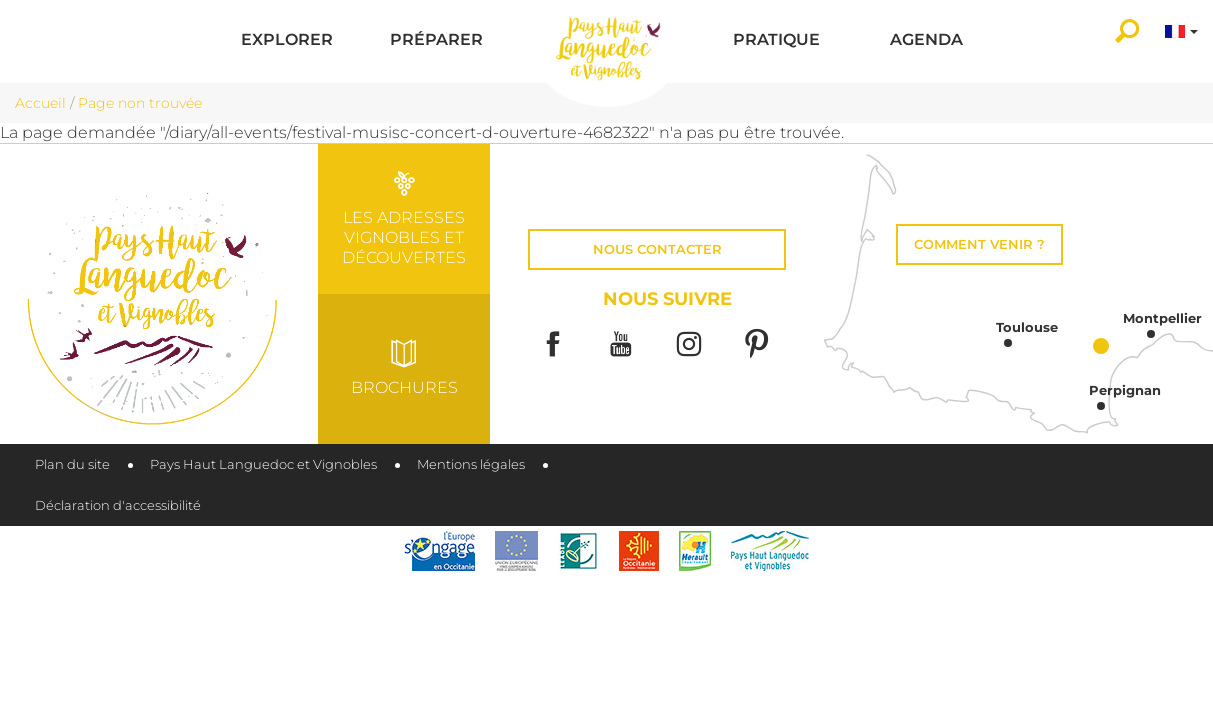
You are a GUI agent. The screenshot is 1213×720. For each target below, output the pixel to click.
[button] (287, 41)
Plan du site (72, 464)
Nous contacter (657, 249)
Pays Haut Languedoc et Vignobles (263, 464)
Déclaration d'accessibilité (118, 505)
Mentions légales (471, 464)
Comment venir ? (979, 244)
